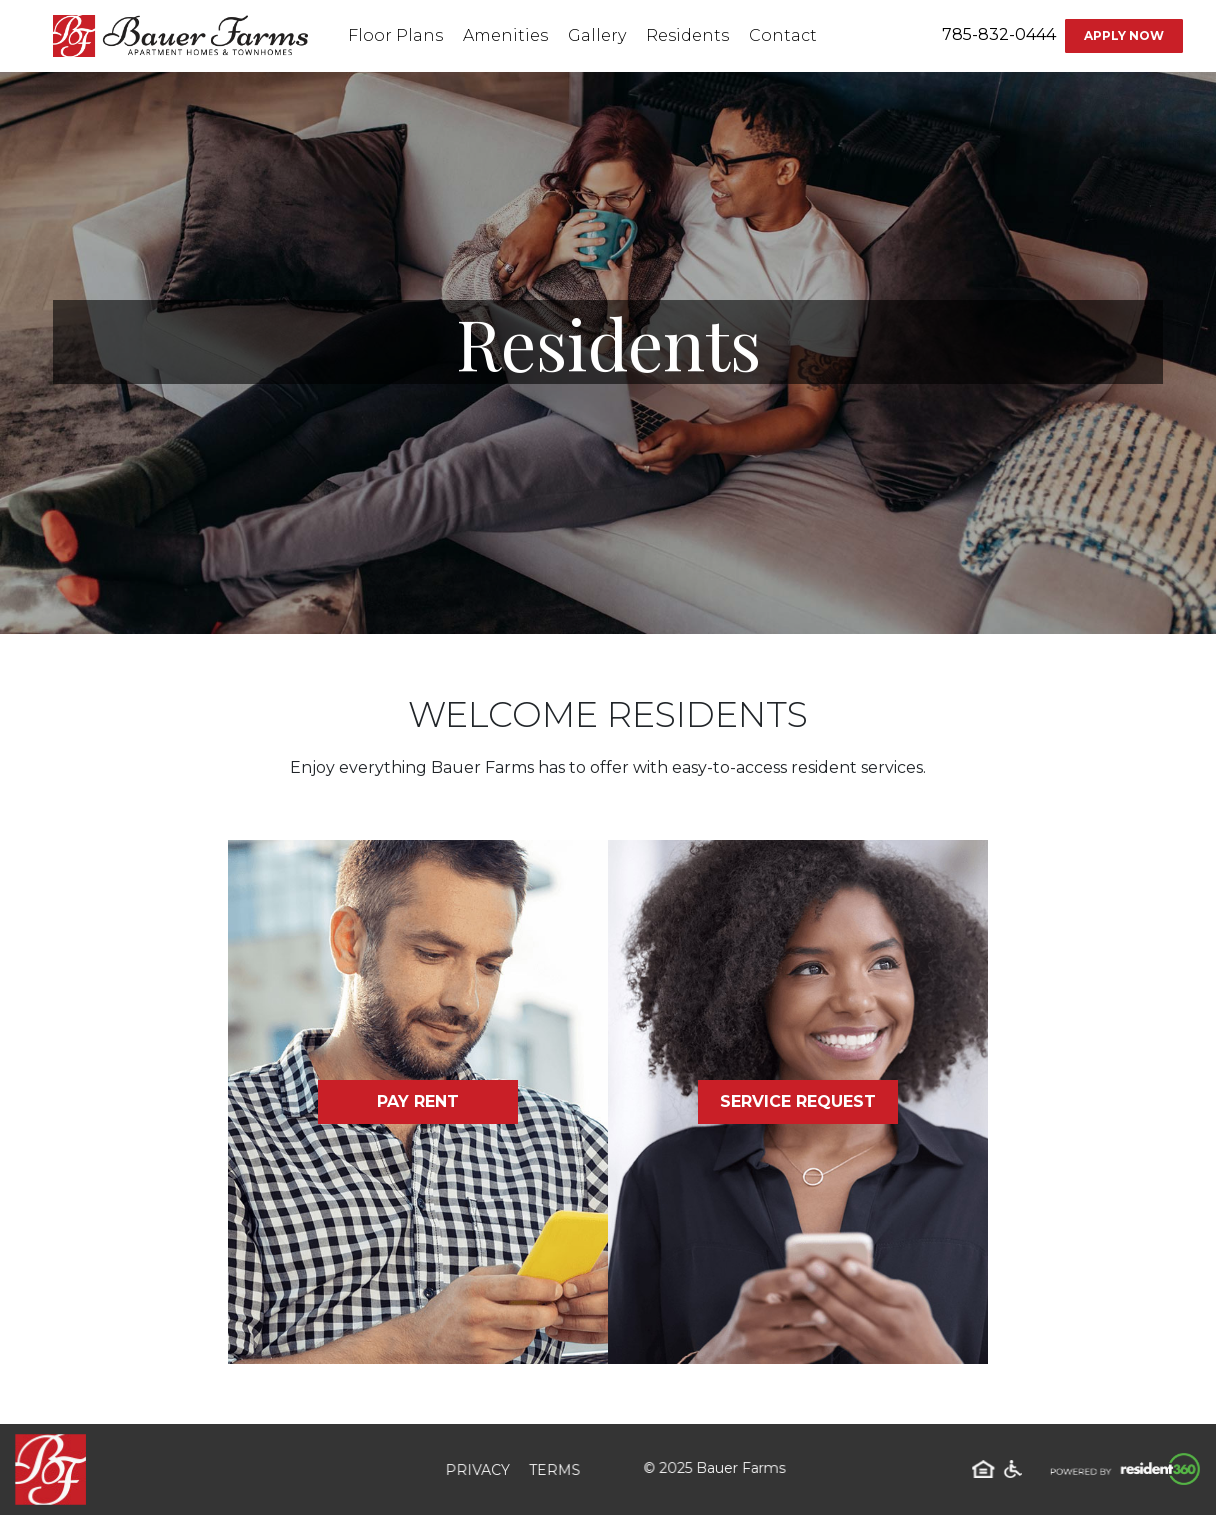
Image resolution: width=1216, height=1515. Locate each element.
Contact (783, 35)
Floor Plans (395, 35)
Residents (687, 35)
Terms (552, 1469)
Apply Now (1124, 35)
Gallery (597, 35)
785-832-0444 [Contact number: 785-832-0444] (999, 34)
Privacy (479, 1469)
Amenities (505, 35)
